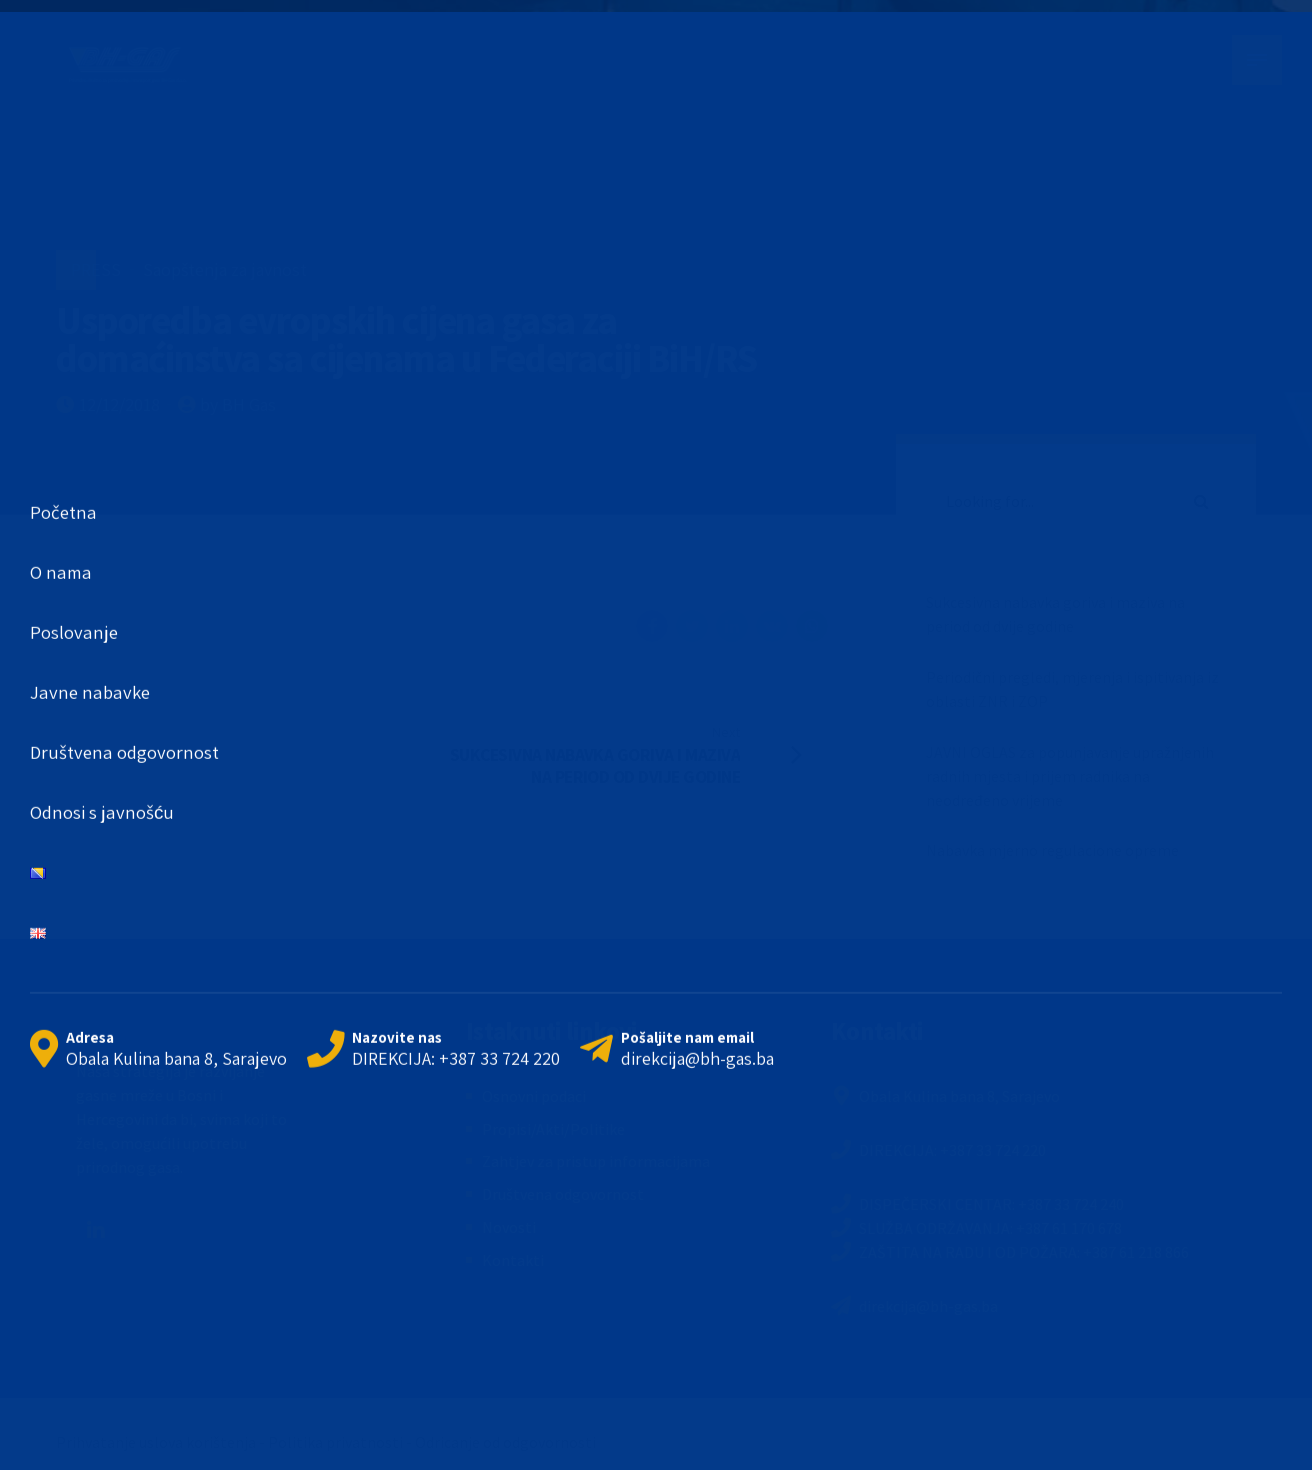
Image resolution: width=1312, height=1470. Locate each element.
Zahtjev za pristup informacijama (596, 1161)
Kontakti (513, 1260)
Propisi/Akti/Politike (553, 1129)
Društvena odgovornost (563, 1194)
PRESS (96, 269)
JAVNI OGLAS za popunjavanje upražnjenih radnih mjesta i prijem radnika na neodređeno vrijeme (1070, 776)
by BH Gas (238, 404)
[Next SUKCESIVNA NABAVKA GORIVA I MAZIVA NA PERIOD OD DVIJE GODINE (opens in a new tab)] (641, 754)
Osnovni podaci (534, 1096)
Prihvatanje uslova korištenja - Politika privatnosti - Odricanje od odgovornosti (326, 1442)
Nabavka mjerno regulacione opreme (1052, 850)
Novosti (509, 1227)
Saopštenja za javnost (225, 269)
